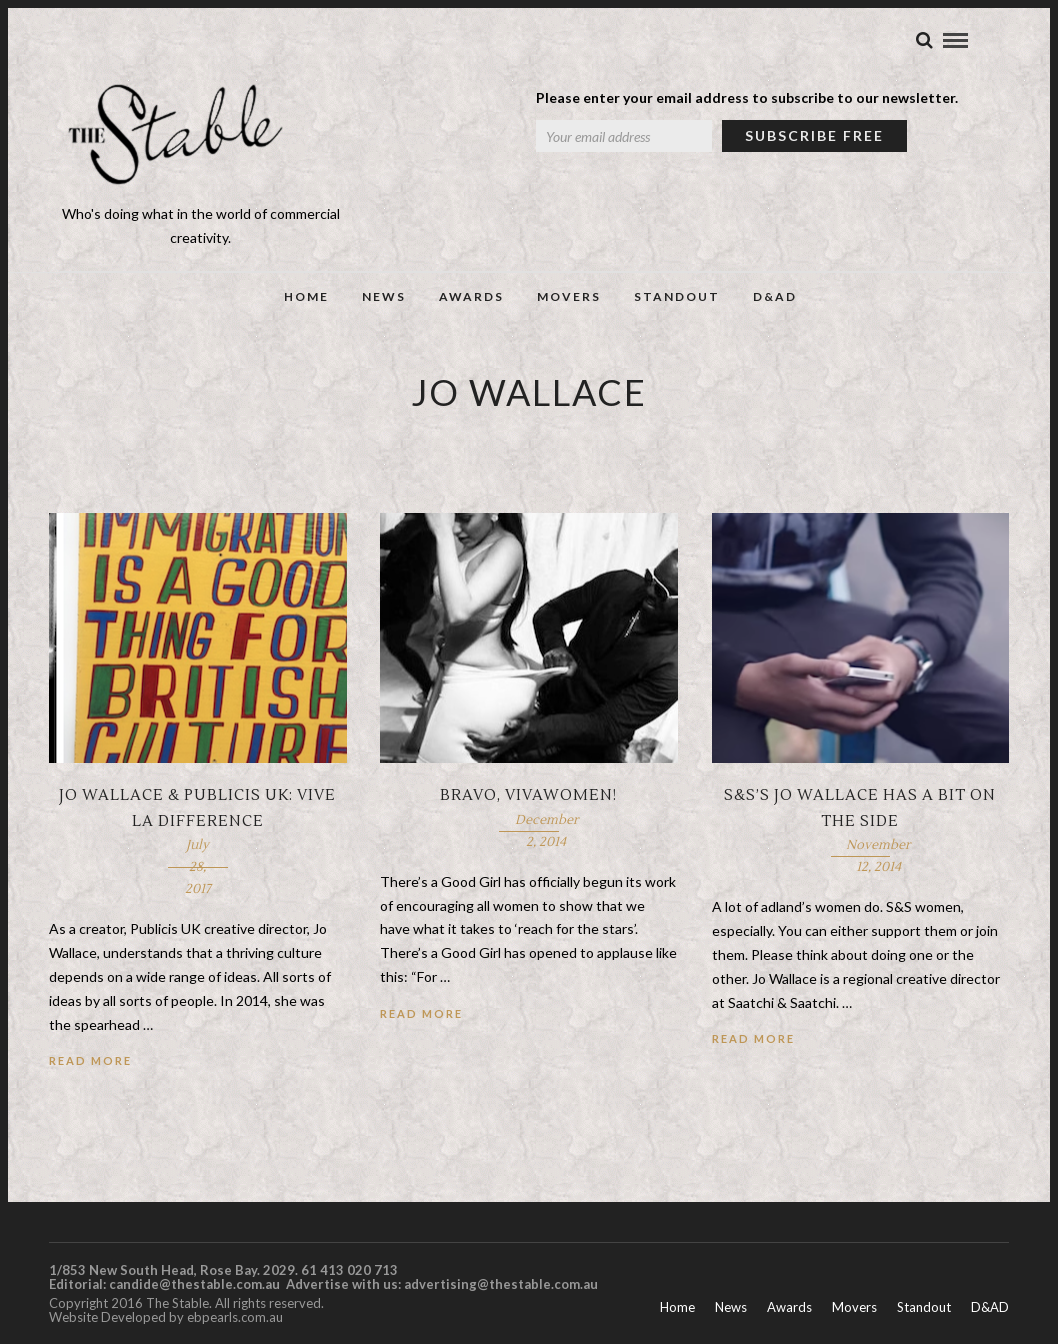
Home (306, 296)
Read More (90, 1060)
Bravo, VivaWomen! (528, 795)
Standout (677, 296)
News (384, 296)
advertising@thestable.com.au (501, 1284)
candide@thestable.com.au (196, 1284)
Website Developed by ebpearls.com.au (166, 1317)
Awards (471, 296)
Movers (569, 296)
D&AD (775, 296)
